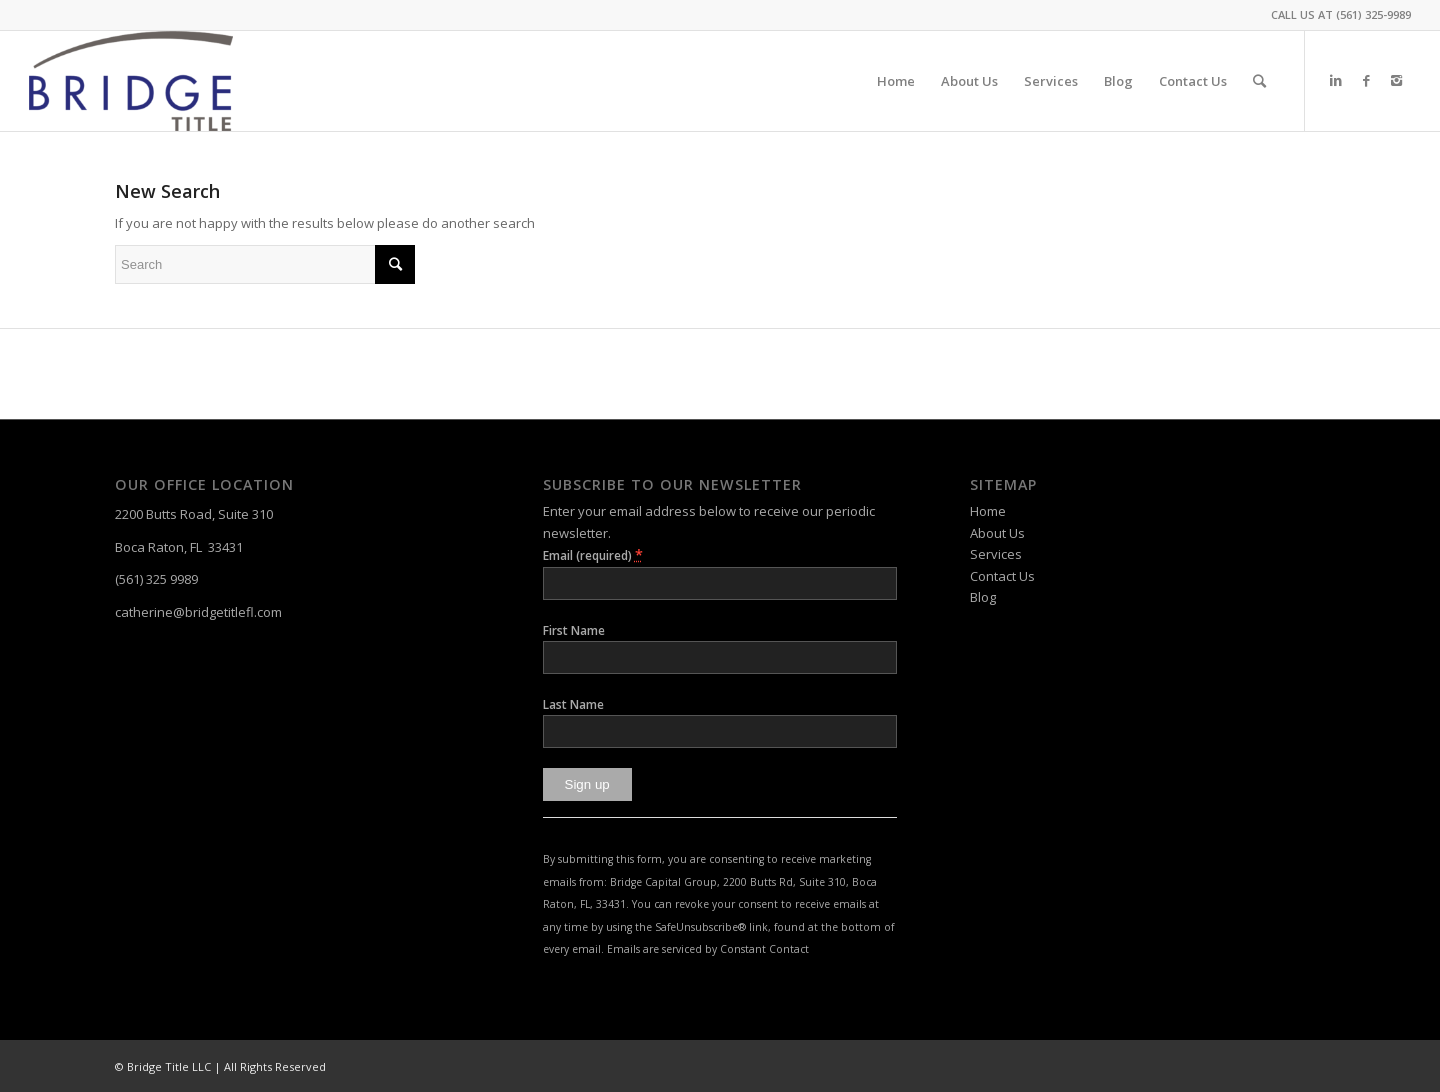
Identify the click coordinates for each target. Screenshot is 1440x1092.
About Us (997, 533)
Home (988, 511)
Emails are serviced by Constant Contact (708, 949)
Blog (983, 597)
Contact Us (1002, 576)
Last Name (573, 704)
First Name (574, 630)
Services (996, 554)
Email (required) (593, 554)
